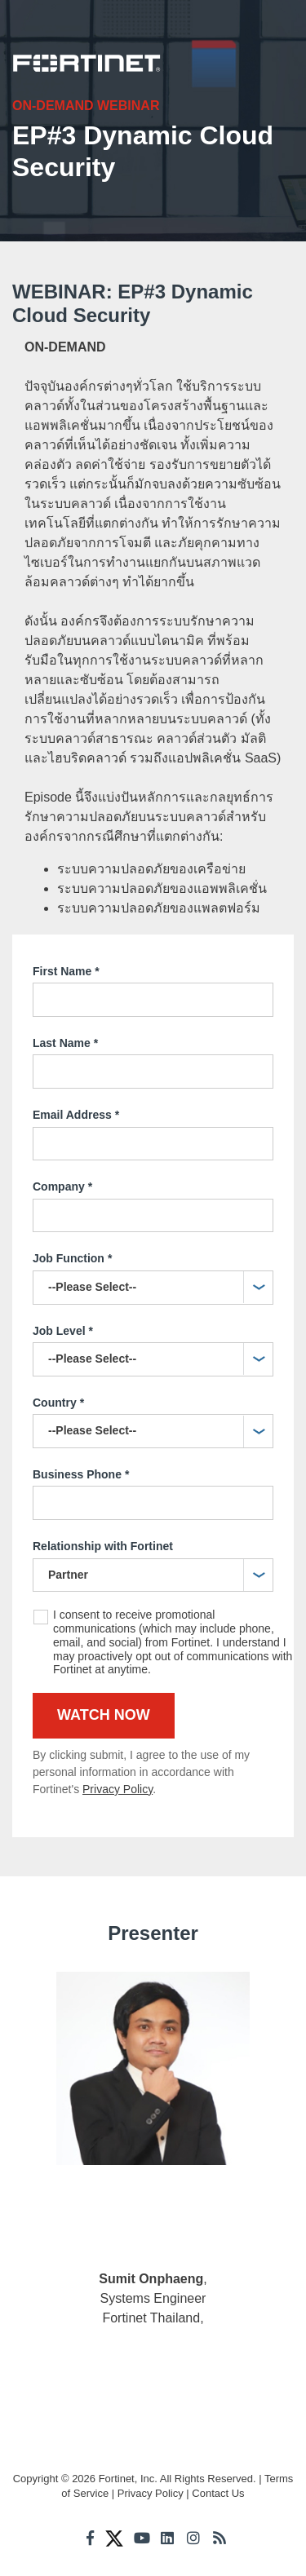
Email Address (76, 1115)
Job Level (63, 1331)
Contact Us (218, 2493)
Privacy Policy (117, 1789)
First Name (66, 972)
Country (58, 1403)
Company (62, 1187)
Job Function (72, 1259)
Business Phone (81, 1475)
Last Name (65, 1044)
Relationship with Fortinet (103, 1546)
